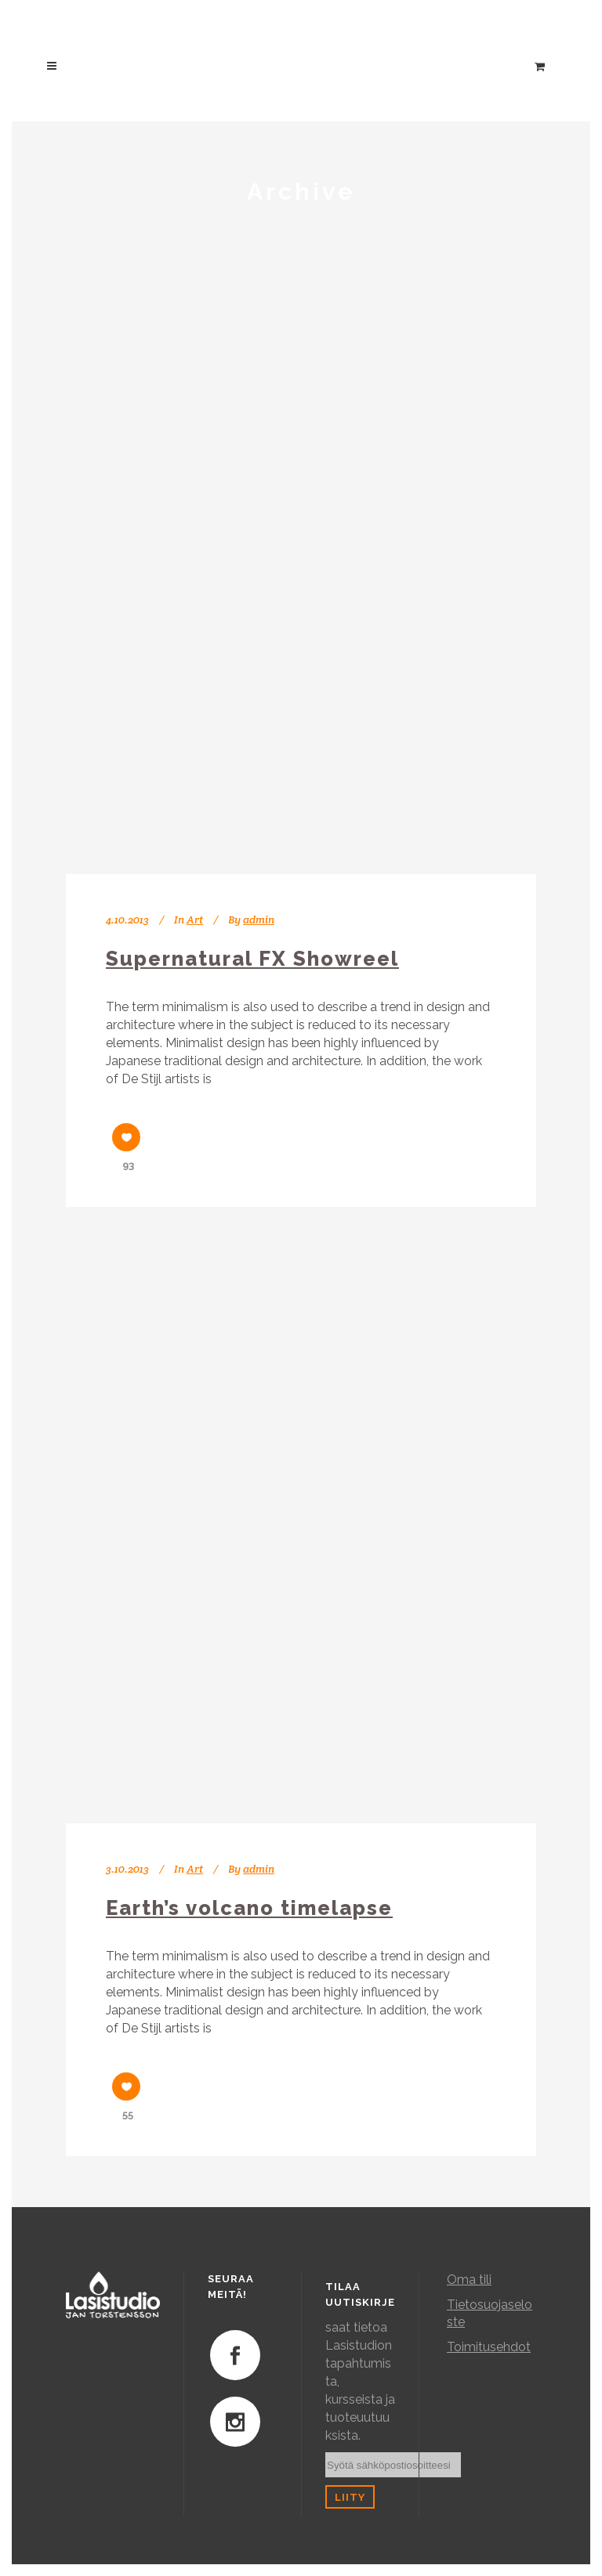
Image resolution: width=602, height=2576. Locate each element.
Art (195, 919)
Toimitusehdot (489, 2346)
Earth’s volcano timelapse (249, 1908)
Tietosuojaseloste (489, 2313)
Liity (350, 2497)
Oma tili (469, 2279)
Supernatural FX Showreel (252, 958)
